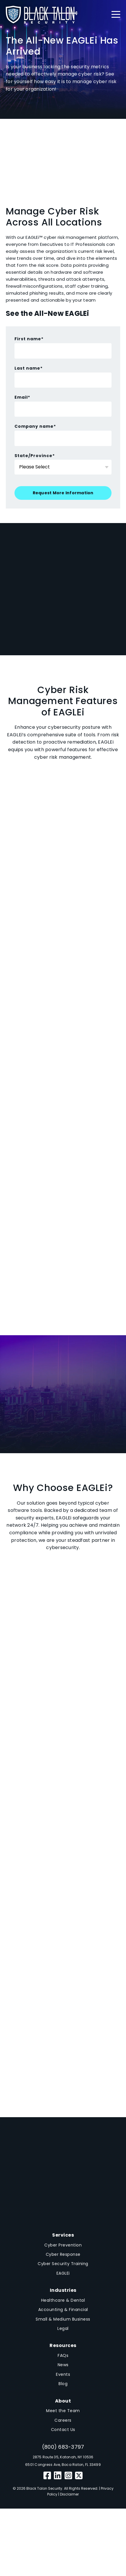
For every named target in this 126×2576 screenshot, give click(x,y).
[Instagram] (68, 2476)
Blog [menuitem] (63, 2384)
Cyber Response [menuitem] (63, 2254)
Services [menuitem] (63, 2235)
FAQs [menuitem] (63, 2355)
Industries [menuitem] (63, 2290)
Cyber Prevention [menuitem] (63, 2245)
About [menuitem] (63, 2401)
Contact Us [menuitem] (63, 2429)
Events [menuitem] (63, 2374)
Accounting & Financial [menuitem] (63, 2309)
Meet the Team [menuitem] (63, 2411)
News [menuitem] (63, 2365)
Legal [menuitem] (63, 2328)
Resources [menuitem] (63, 2345)
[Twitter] (79, 2476)
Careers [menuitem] (63, 2420)
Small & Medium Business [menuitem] (63, 2319)
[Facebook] (47, 2476)
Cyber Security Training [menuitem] (63, 2264)
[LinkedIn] (58, 2476)
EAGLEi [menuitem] (63, 2273)
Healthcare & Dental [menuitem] (63, 2300)
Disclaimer (69, 2494)
